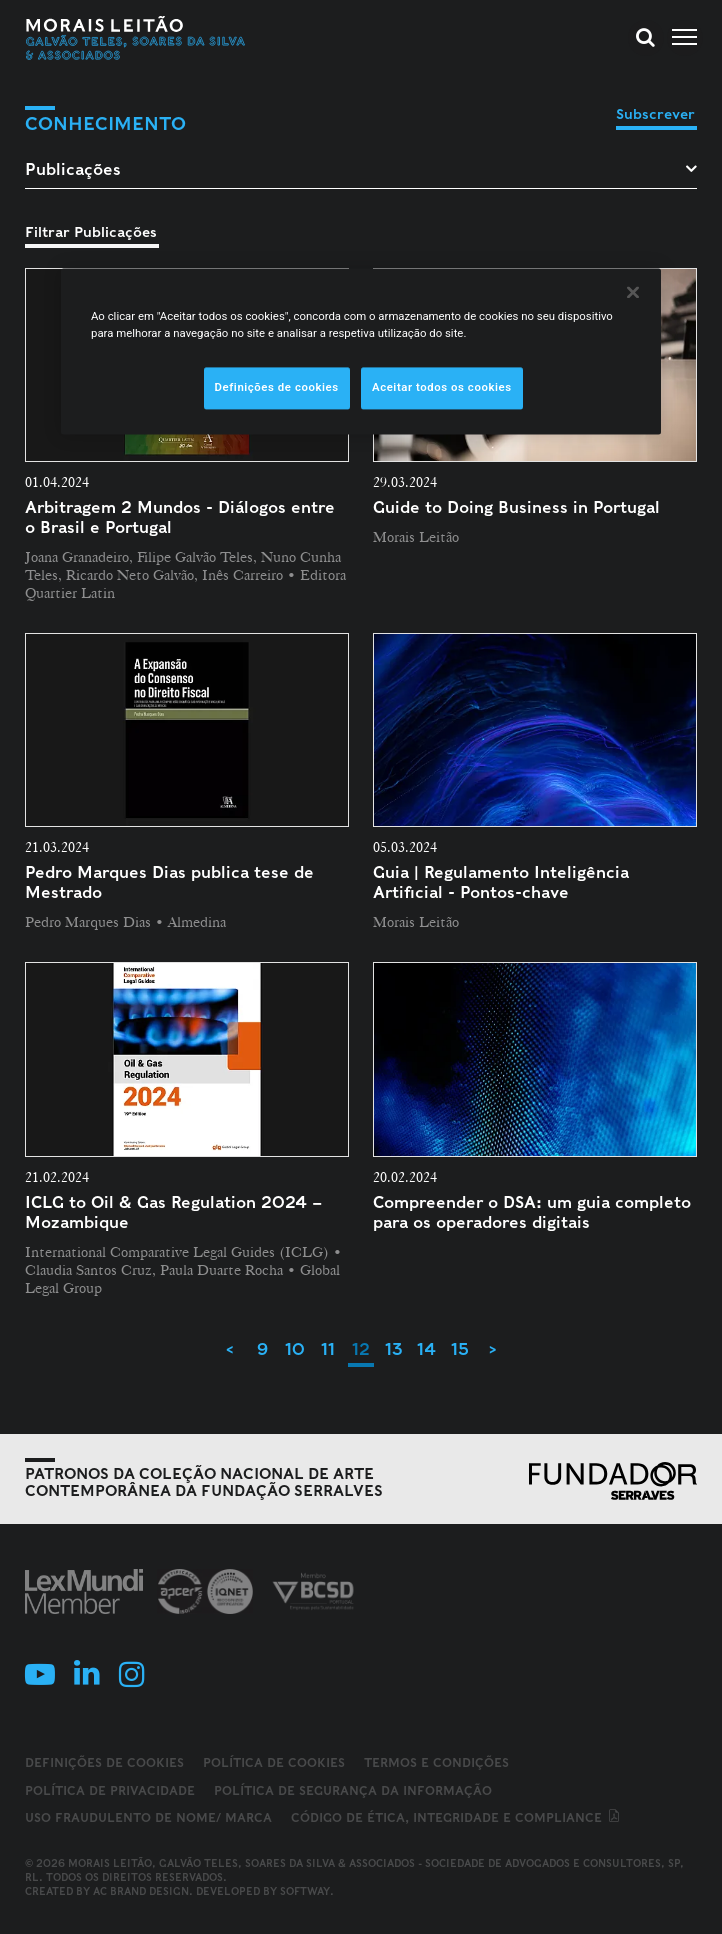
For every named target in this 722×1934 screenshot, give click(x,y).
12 (361, 1349)
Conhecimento (105, 123)
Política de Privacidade (110, 1790)
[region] (361, 352)
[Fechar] (633, 293)
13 (394, 1349)
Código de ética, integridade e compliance (456, 1817)
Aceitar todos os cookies (442, 388)
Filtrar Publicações (91, 232)
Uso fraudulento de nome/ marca (148, 1817)
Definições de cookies (104, 1763)
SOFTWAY (305, 1891)
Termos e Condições (436, 1762)
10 (295, 1349)
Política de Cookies (274, 1762)
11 (328, 1349)
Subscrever (655, 114)
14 (426, 1349)
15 (460, 1349)
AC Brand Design (141, 1891)
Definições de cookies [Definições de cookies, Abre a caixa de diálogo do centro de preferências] (277, 388)
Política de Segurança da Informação (353, 1790)
